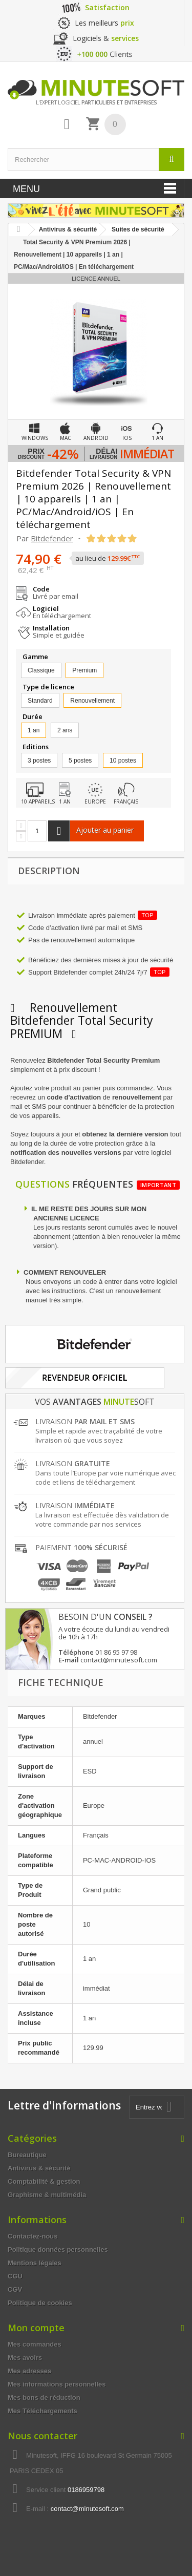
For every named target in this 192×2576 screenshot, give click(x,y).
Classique (41, 670)
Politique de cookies (40, 2303)
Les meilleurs (104, 23)
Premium (84, 670)
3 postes (39, 760)
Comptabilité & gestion (44, 2181)
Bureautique (27, 2155)
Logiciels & (106, 38)
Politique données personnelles (58, 2249)
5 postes (80, 760)
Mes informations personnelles (56, 2384)
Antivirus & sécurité (39, 2168)
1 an (33, 730)
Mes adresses (29, 2371)
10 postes (123, 760)
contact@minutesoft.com (87, 2508)
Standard (40, 700)
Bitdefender (52, 538)
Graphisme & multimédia (47, 2195)
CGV (15, 2289)
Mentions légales (34, 2263)
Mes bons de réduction (44, 2397)
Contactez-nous (33, 2236)
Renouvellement (92, 700)
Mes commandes (34, 2344)
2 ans (64, 730)
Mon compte (36, 2327)
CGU (15, 2276)
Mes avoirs (25, 2357)
